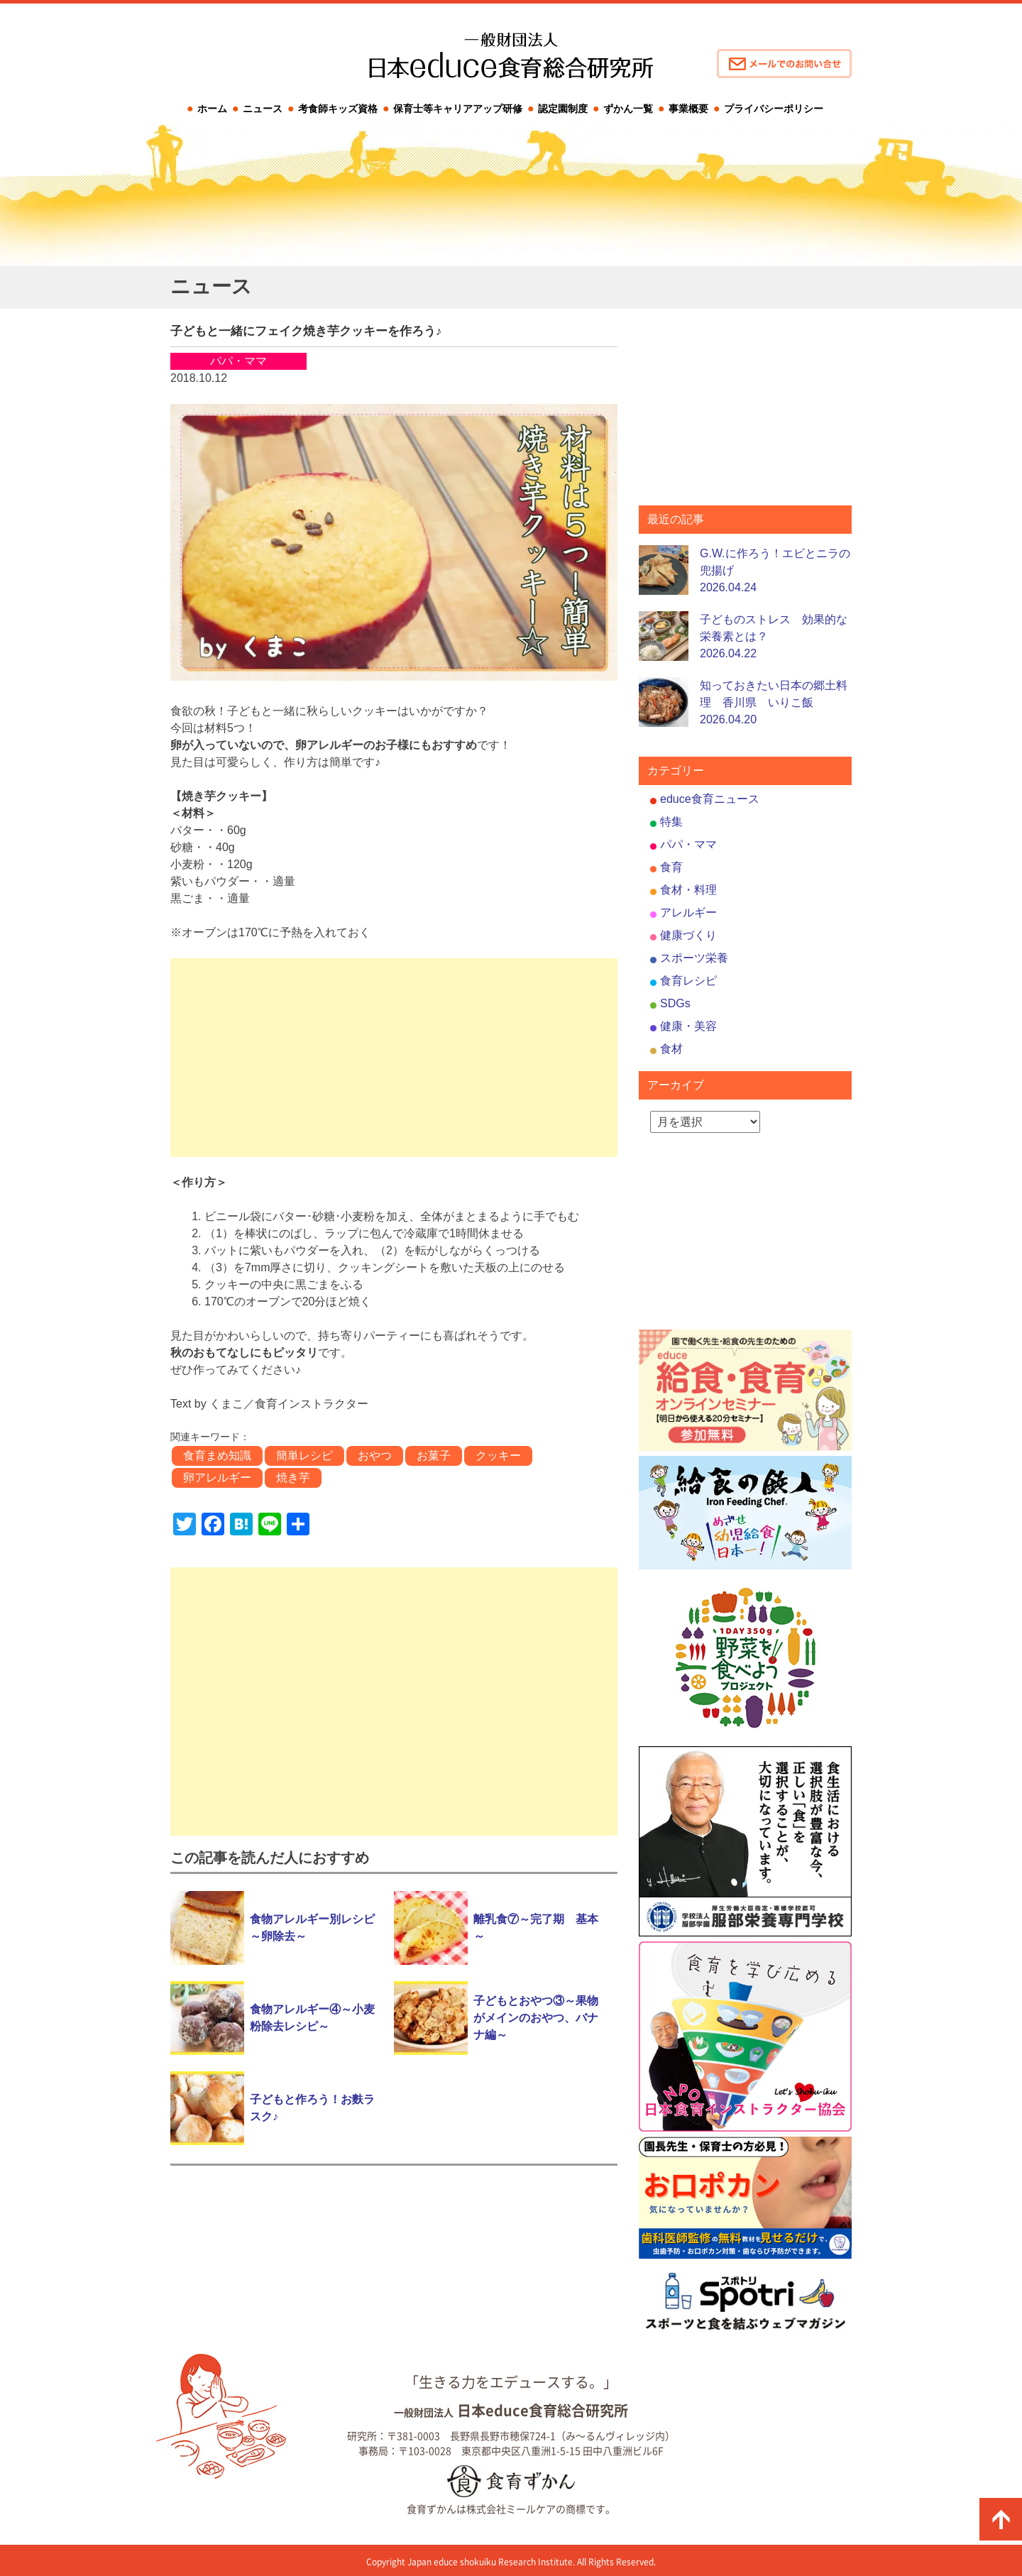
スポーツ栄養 (694, 958)
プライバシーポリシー (773, 108)
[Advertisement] (393, 1057)
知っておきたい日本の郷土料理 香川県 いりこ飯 (773, 702)
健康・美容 (688, 1026)
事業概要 (688, 108)
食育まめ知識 (217, 1455)
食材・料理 (688, 890)
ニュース (262, 108)
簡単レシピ (304, 1455)
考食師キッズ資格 (338, 108)
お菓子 (434, 1455)
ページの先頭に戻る (1000, 2519)
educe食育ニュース (709, 799)
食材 (671, 1049)
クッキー (498, 1455)
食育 (671, 867)
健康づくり (688, 935)
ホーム (212, 108)
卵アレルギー (217, 1477)
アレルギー (688, 912)
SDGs (675, 1003)
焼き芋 (293, 1477)
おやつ (375, 1455)
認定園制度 (563, 108)
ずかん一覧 (628, 108)
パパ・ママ (688, 844)
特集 (671, 822)
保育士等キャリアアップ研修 (457, 108)
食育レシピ (688, 981)
